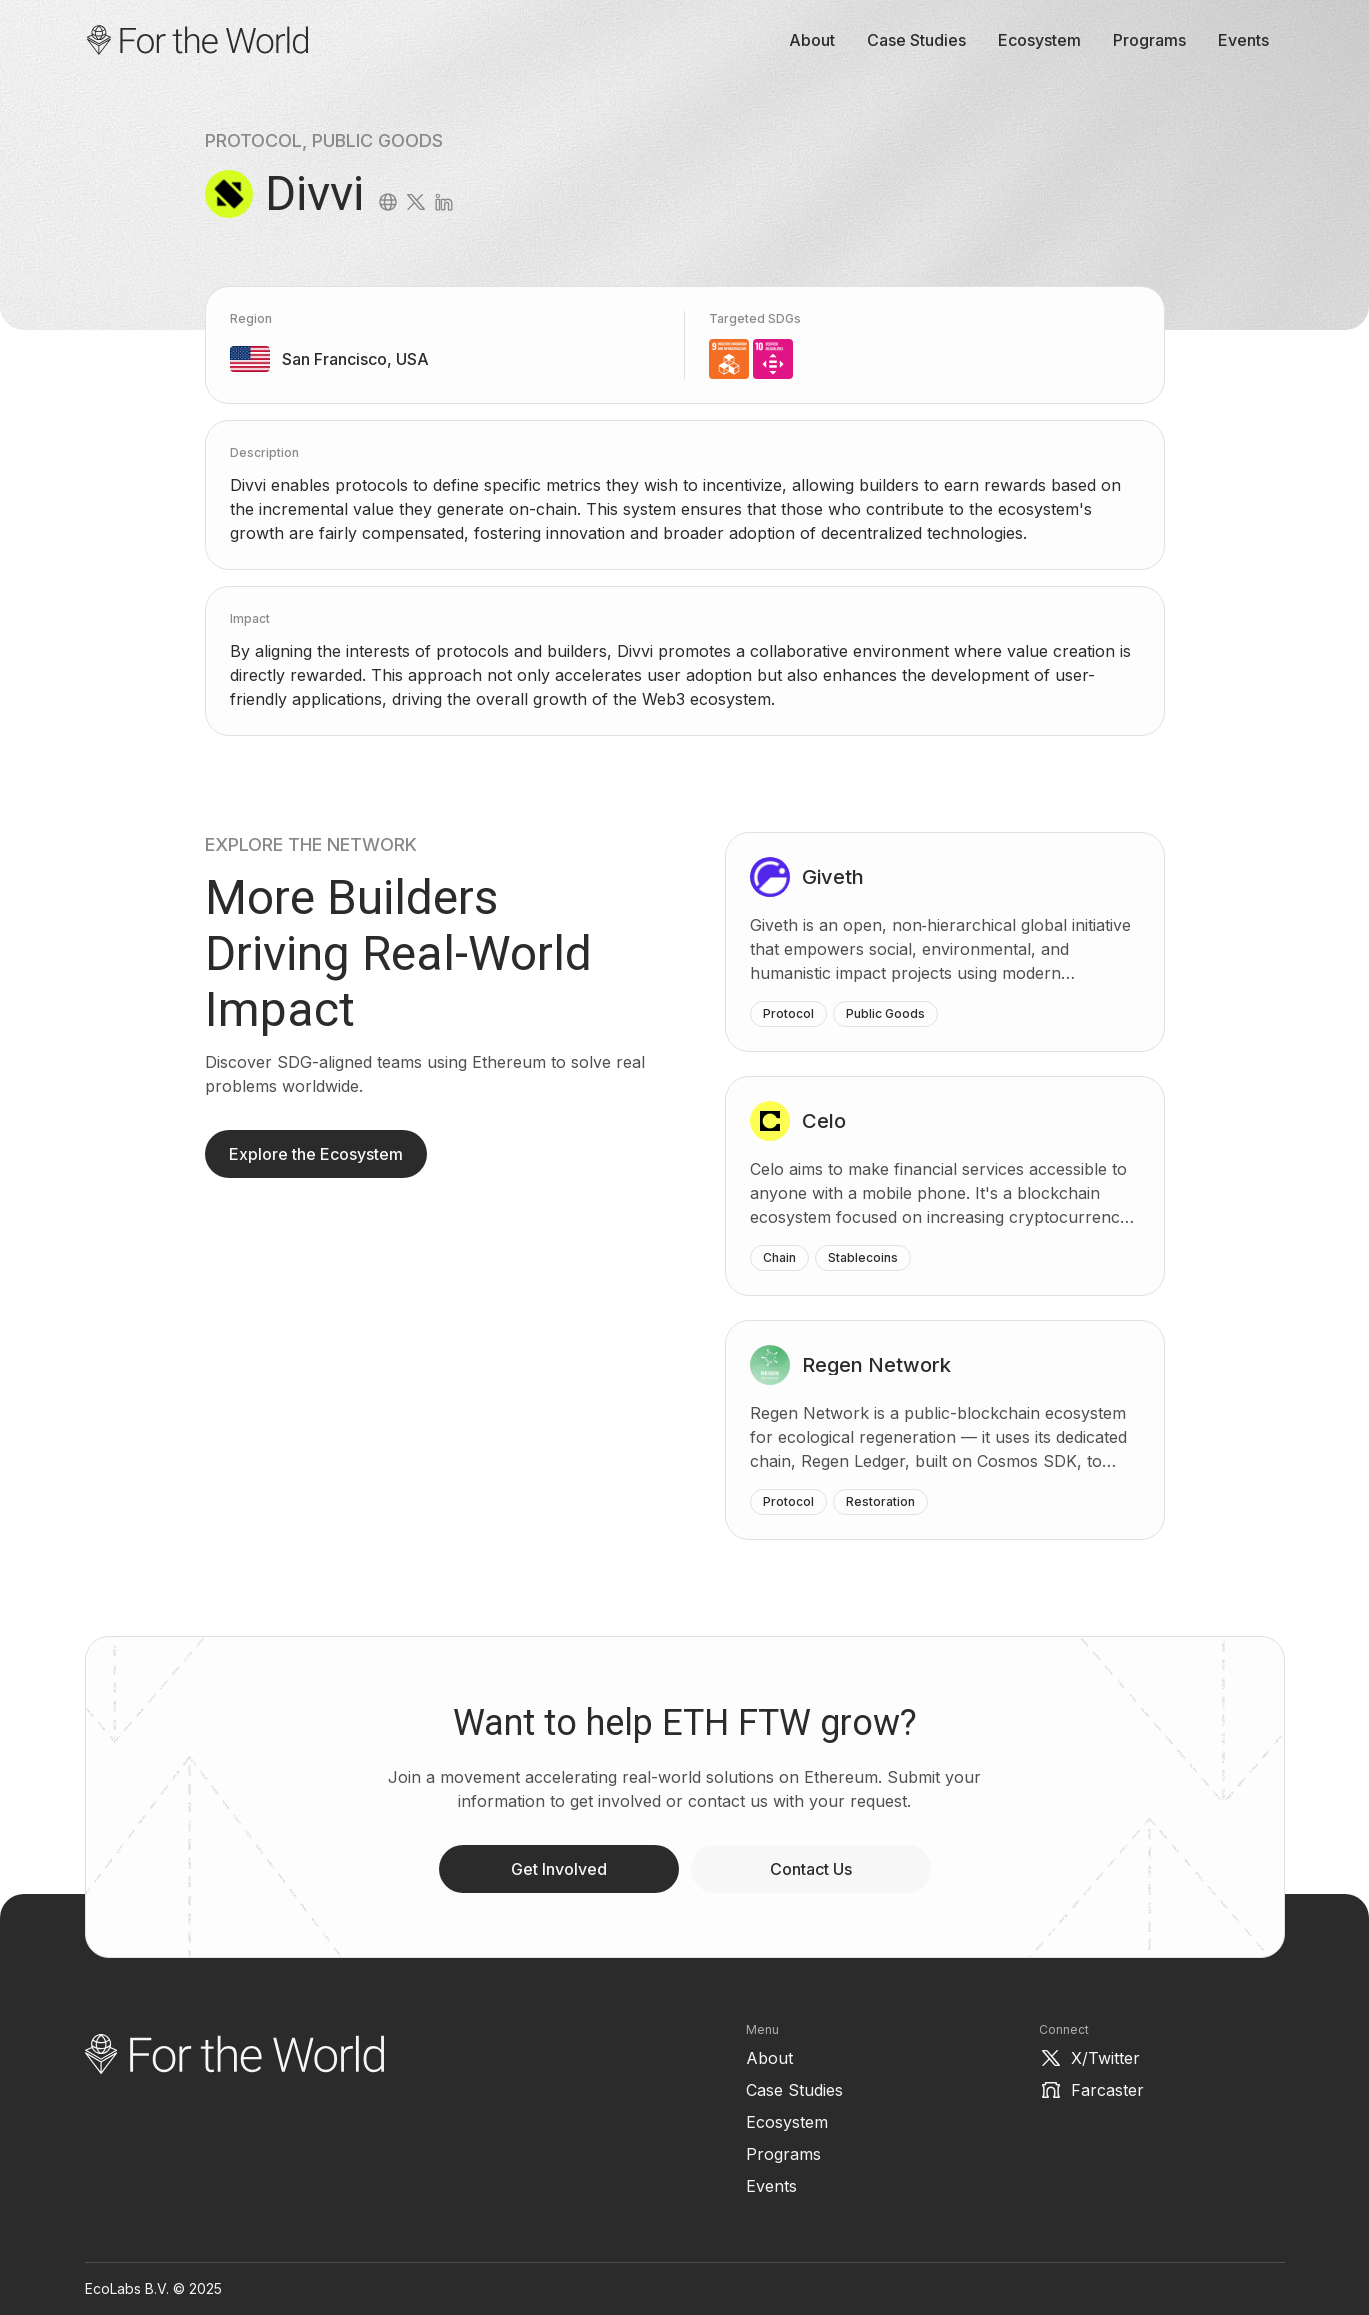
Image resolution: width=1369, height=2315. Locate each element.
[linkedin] (444, 202)
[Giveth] (945, 942)
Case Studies (916, 40)
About (812, 40)
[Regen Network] (945, 1430)
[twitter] (416, 202)
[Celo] (945, 1186)
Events (1243, 40)
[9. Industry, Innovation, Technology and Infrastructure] (729, 359)
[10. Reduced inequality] (773, 359)
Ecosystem (1039, 40)
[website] (388, 202)
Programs (1149, 40)
